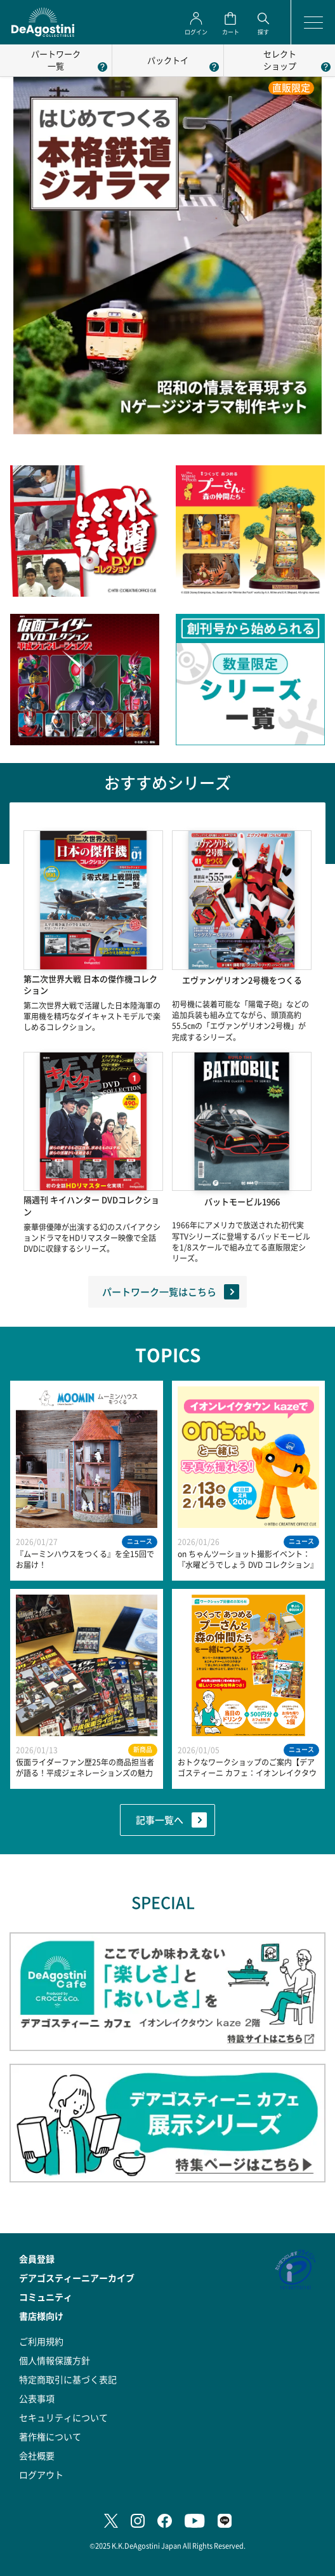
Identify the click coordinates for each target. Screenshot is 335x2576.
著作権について (50, 2436)
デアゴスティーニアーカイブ (77, 2277)
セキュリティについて (63, 2417)
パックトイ (167, 60)
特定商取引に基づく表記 (68, 2379)
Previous (9, 1584)
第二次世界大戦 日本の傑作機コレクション (90, 985)
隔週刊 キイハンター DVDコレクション (91, 1206)
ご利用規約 (41, 2341)
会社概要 (37, 2455)
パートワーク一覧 (56, 60)
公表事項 (37, 2398)
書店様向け (41, 2315)
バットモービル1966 (242, 1201)
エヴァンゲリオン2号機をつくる (242, 980)
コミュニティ (45, 2296)
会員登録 (37, 2258)
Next (325, 1584)
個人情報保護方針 (54, 2360)
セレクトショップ (279, 60)
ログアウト (41, 2474)
